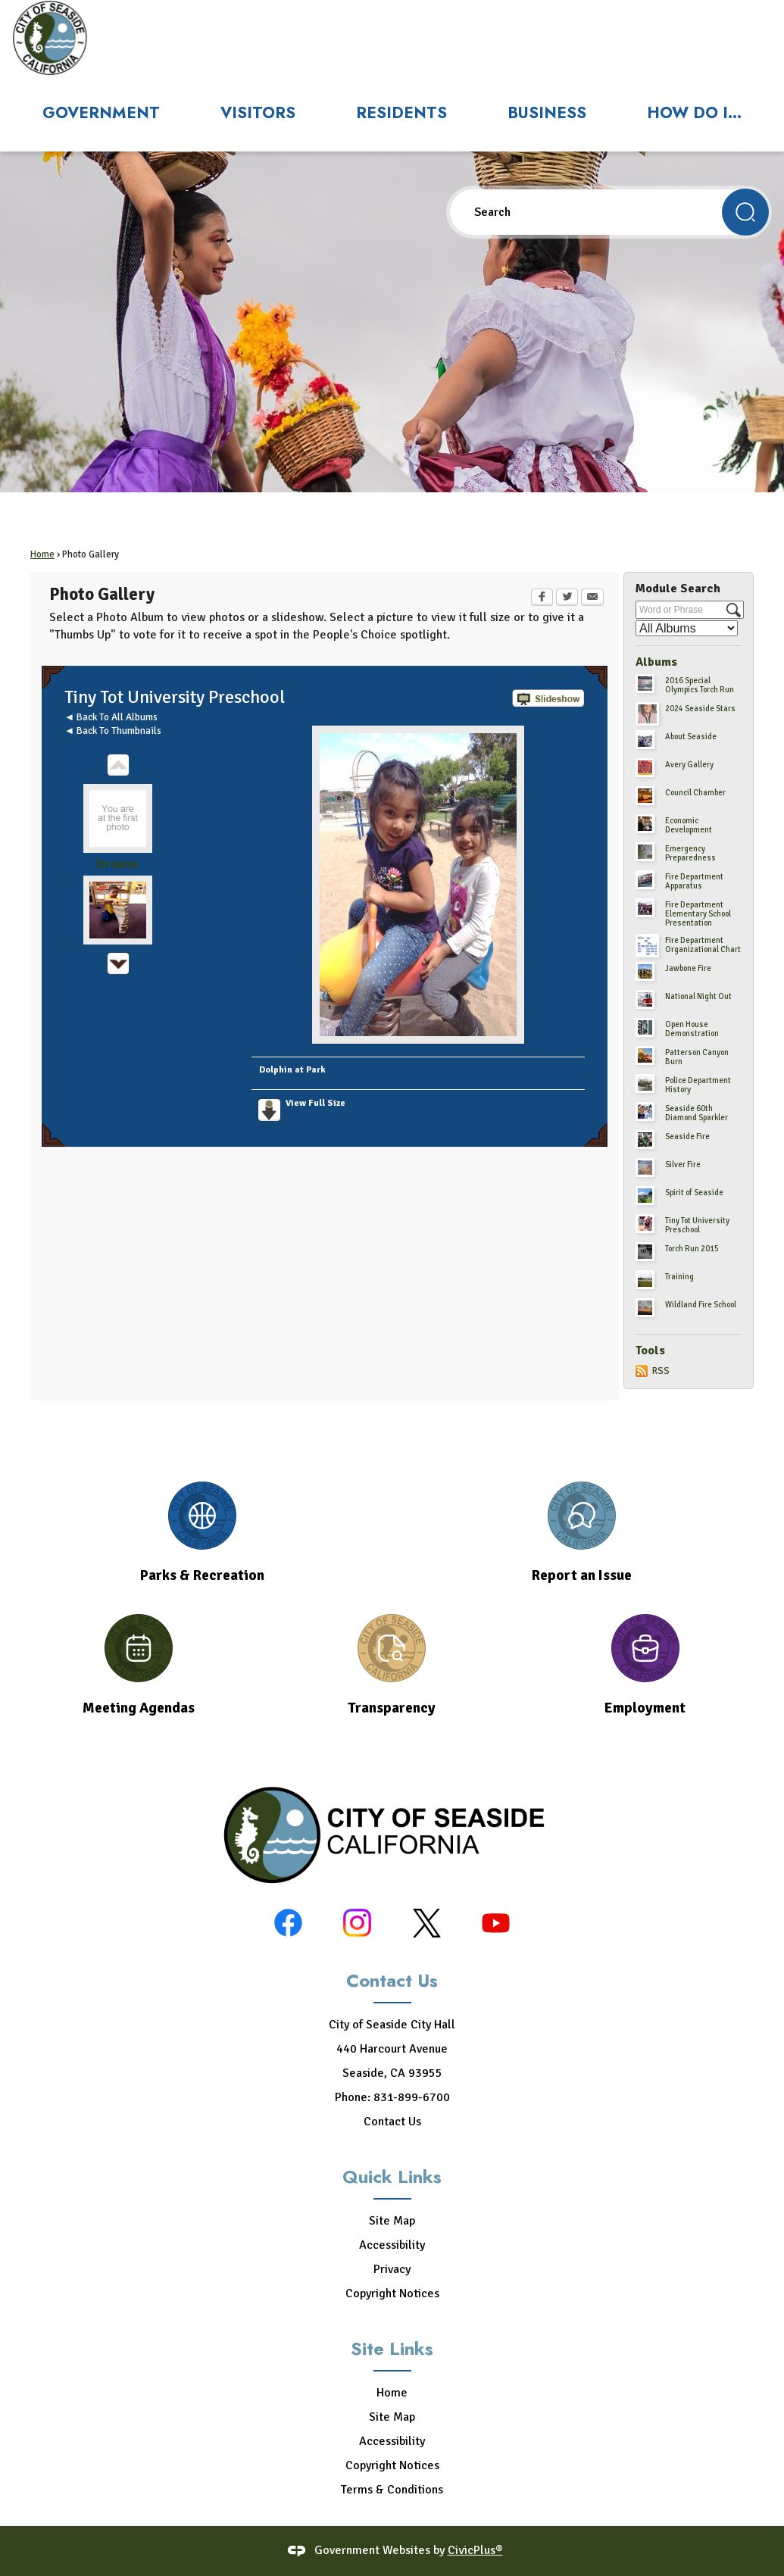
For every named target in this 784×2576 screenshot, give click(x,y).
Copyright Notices (392, 2293)
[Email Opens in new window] (592, 598)
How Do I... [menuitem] (694, 112)
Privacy (392, 2269)
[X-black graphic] (427, 1923)
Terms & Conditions (392, 2489)
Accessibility (392, 2245)
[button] (745, 212)
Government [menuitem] (101, 112)
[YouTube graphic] (496, 1923)
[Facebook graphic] (288, 1923)
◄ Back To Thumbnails (112, 730)
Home (42, 554)
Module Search (678, 588)
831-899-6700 (411, 2097)
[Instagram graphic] (357, 1923)
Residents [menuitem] (401, 112)
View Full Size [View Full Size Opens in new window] (315, 1103)
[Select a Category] (687, 628)
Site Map (392, 2220)
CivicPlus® (475, 2550)
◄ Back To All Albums (111, 716)
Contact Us (392, 2121)
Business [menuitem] (547, 112)
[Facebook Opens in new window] (542, 598)
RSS (661, 1371)
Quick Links (392, 2176)
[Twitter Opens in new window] (567, 598)
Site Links (392, 2348)
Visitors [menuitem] (257, 112)
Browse (118, 864)
